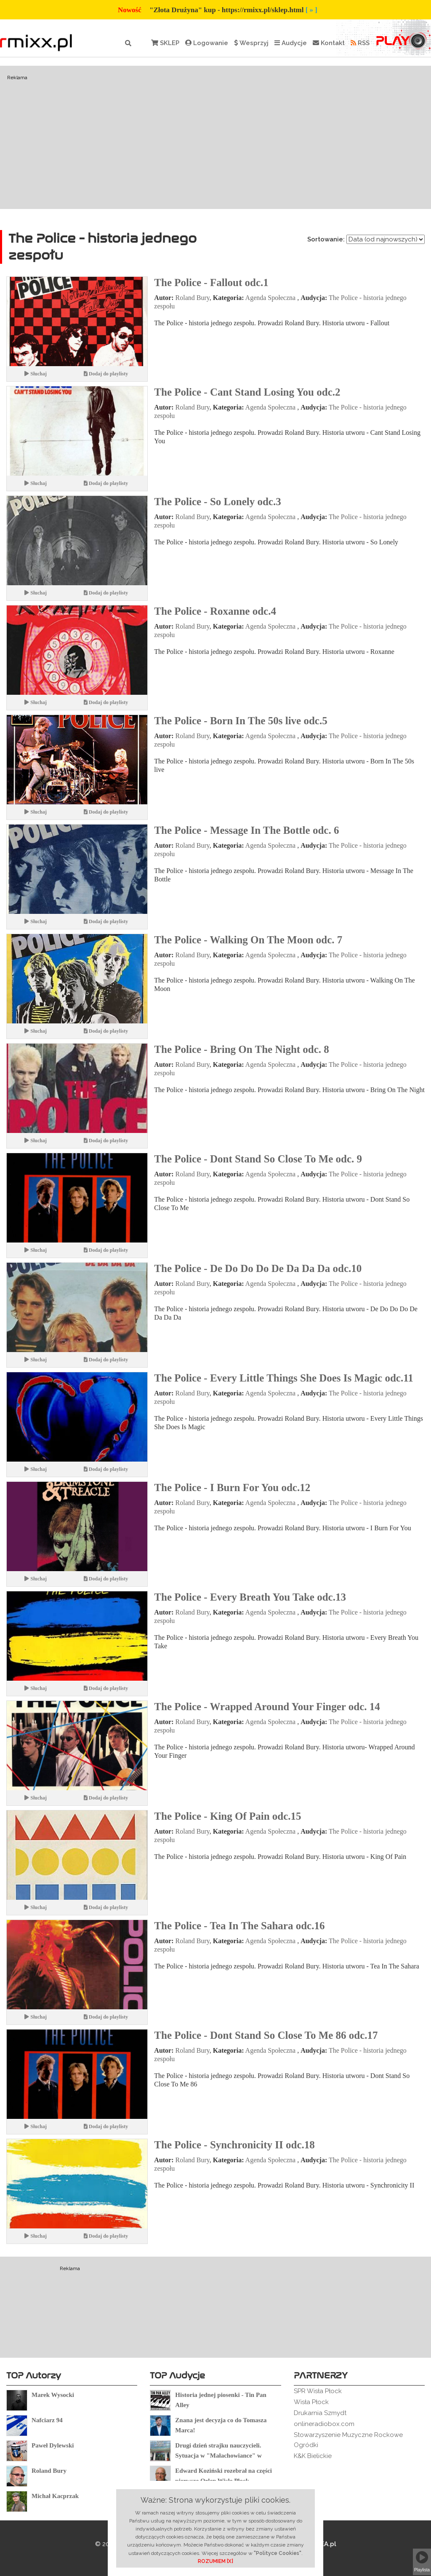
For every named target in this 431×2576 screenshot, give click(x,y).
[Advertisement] (215, 137)
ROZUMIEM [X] (215, 2561)
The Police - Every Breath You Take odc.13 (250, 1597)
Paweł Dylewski (53, 2445)
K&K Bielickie (313, 2456)
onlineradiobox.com (324, 2424)
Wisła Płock (311, 2402)
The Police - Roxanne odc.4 (215, 611)
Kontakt (329, 43)
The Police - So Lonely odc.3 (217, 501)
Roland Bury (193, 297)
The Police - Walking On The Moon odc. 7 (248, 939)
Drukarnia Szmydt (320, 2413)
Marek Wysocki (53, 2394)
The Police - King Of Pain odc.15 (227, 1816)
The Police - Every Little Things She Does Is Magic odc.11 (283, 1378)
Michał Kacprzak (55, 2496)
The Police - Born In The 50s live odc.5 (240, 720)
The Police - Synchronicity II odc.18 (234, 2144)
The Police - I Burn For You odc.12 (232, 1487)
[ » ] (311, 10)
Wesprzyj (251, 43)
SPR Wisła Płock (318, 2391)
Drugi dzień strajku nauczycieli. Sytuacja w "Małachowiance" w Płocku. (218, 2455)
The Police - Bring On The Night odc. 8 (241, 1049)
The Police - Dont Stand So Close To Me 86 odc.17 (266, 2035)
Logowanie (206, 43)
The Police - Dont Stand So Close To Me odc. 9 (258, 1159)
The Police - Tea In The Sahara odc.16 (239, 1925)
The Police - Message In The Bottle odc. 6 (246, 830)
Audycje (290, 43)
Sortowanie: (326, 239)
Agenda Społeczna (270, 297)
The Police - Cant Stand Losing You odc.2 (247, 392)
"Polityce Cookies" (277, 2553)
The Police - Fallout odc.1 (211, 282)
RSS (360, 43)
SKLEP (165, 43)
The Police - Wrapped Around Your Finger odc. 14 (267, 1706)
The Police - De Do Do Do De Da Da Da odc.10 (258, 1268)
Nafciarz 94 (47, 2420)
